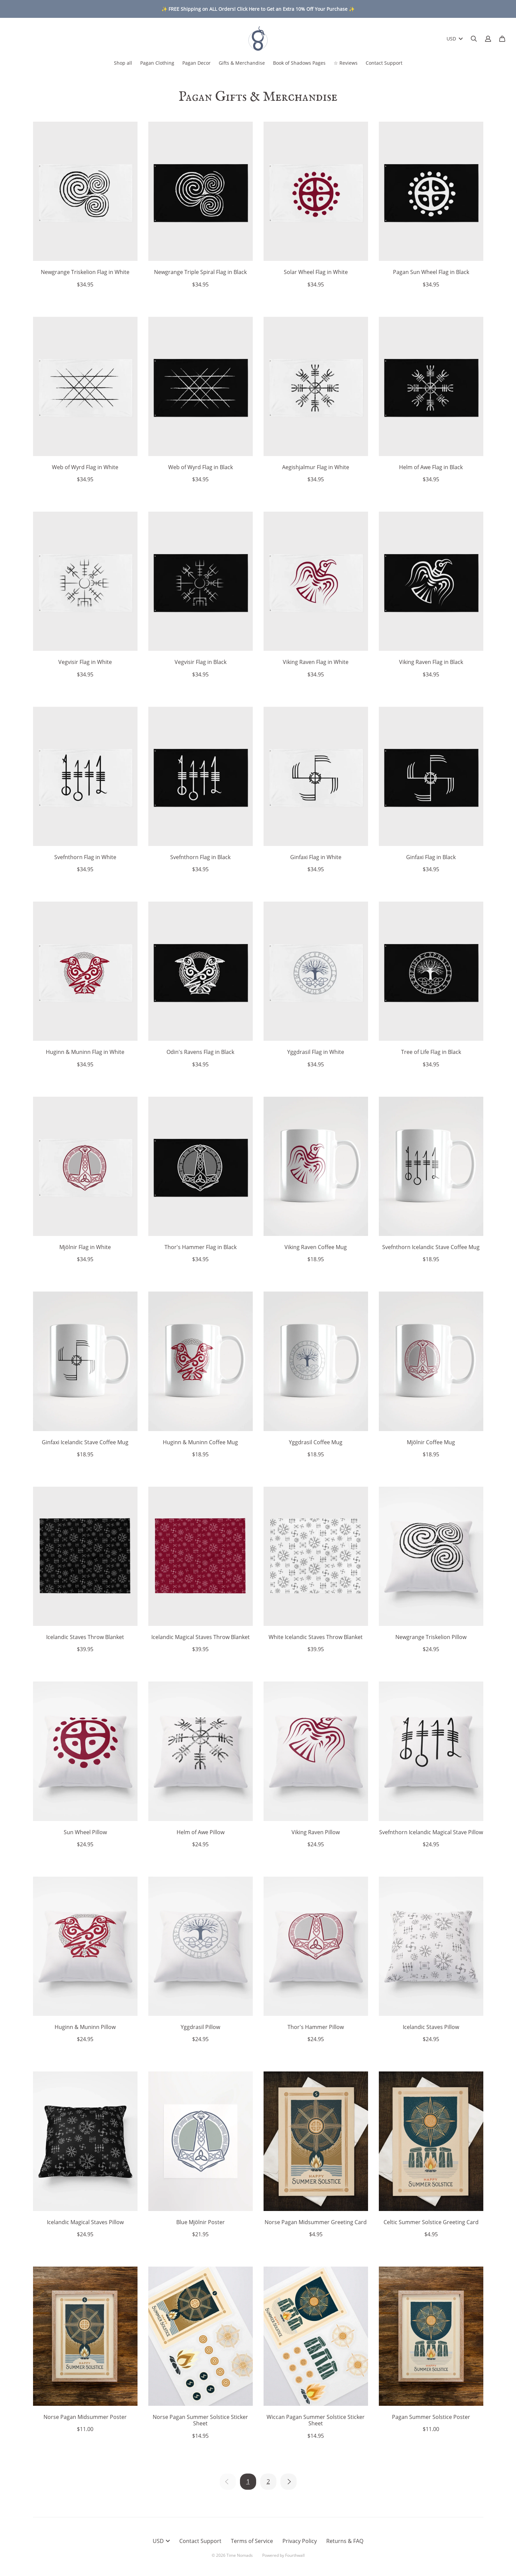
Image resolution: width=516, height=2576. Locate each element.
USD (455, 38)
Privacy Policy (299, 2541)
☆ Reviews (346, 63)
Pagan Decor (196, 63)
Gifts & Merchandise (242, 63)
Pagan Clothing (157, 63)
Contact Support (384, 63)
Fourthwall (295, 2555)
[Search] (474, 39)
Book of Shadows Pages (299, 63)
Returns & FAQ (344, 2541)
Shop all (123, 63)
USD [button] (161, 2541)
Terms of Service (252, 2541)
